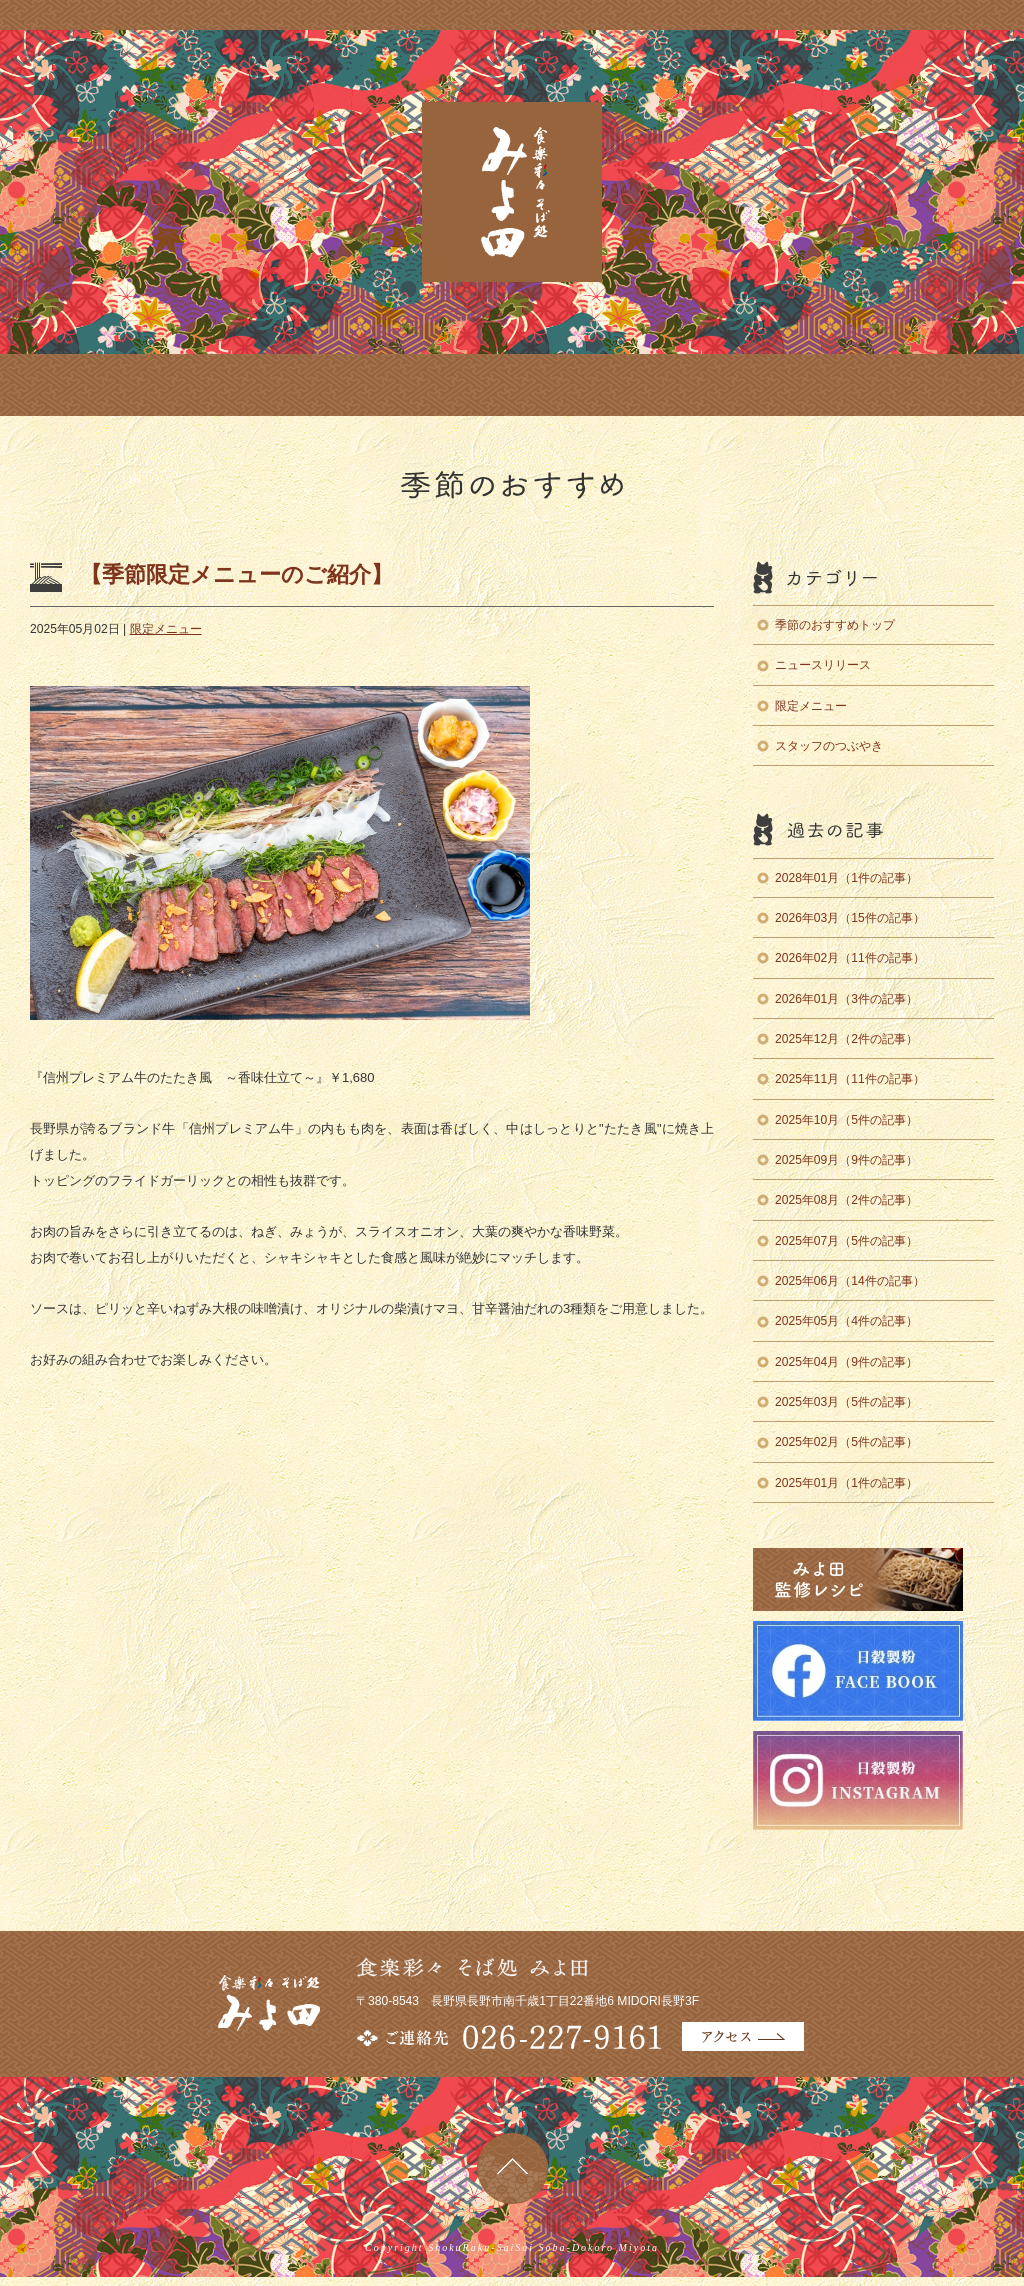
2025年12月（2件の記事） (846, 1039)
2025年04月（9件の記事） (846, 1362)
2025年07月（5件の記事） (846, 1241)
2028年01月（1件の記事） (846, 878)
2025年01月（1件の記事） (846, 1483)
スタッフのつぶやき (829, 746)
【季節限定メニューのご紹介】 (236, 574)
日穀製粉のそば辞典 (970, 136)
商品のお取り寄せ (454, 385)
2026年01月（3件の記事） (846, 999)
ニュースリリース (823, 665)
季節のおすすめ (303, 385)
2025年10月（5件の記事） (846, 1120)
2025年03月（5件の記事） (846, 1402)
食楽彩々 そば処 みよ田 (512, 192)
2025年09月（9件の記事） (846, 1160)
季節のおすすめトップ (835, 625)
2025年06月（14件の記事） (850, 1281)
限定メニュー (166, 629)
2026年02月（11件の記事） (850, 958)
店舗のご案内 (87, 385)
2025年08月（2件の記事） (846, 1200)
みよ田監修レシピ (970, 286)
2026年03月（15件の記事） (850, 918)
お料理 (190, 385)
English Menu (605, 385)
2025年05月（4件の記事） (846, 1321)
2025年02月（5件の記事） (846, 1442)
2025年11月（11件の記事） (850, 1079)
